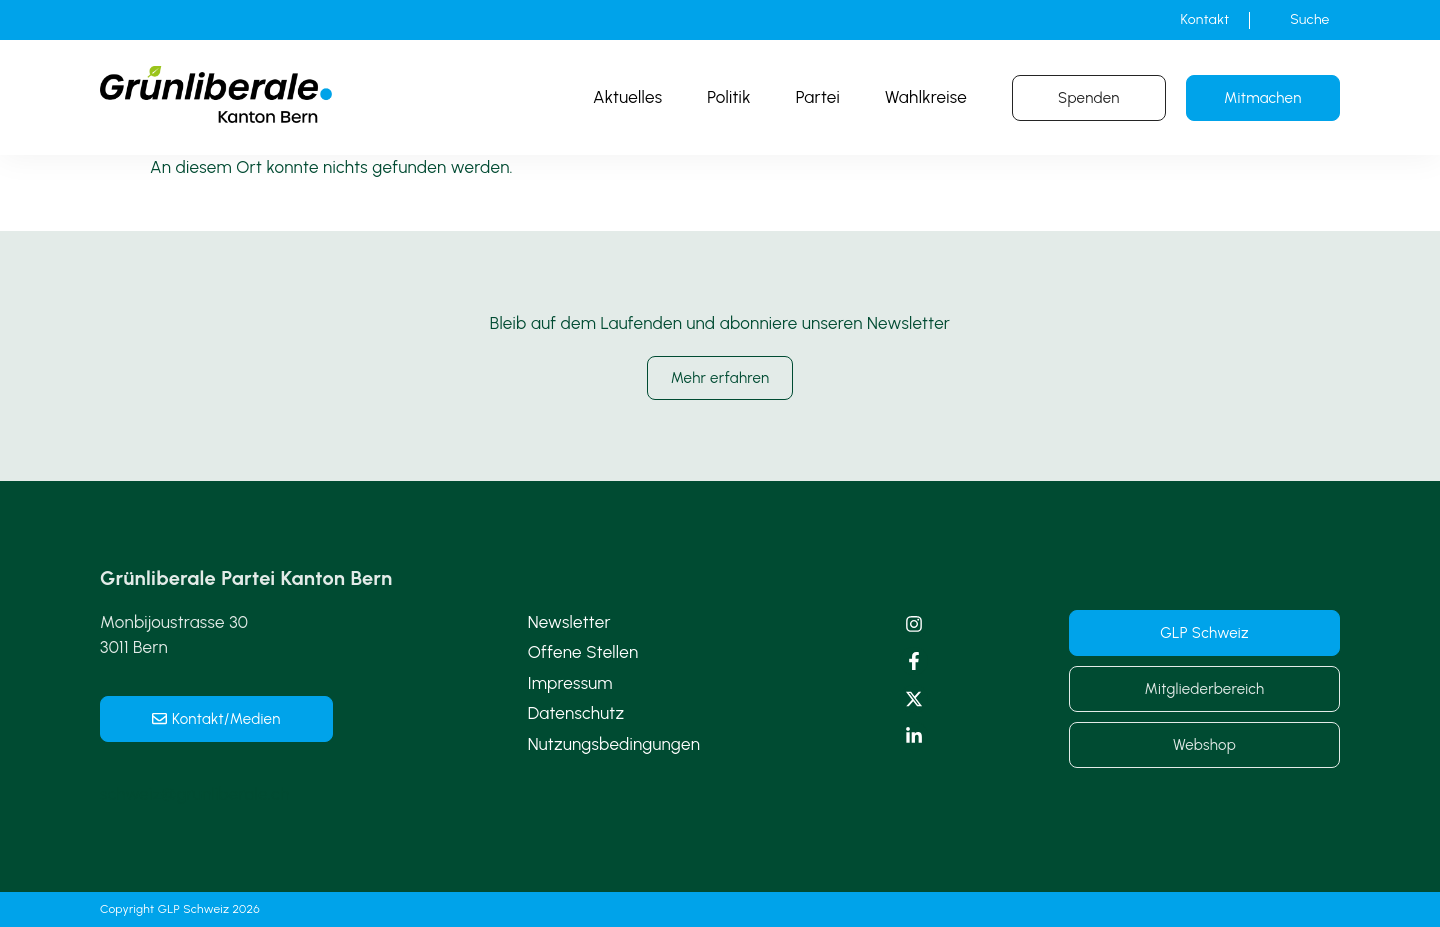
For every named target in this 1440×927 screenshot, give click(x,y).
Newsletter (569, 622)
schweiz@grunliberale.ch (194, 794)
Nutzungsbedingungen (614, 744)
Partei (818, 97)
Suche (1309, 19)
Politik (729, 97)
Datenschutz (576, 713)
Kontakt (1205, 19)
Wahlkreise (926, 97)
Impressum (570, 683)
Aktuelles (627, 97)
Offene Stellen (583, 652)
